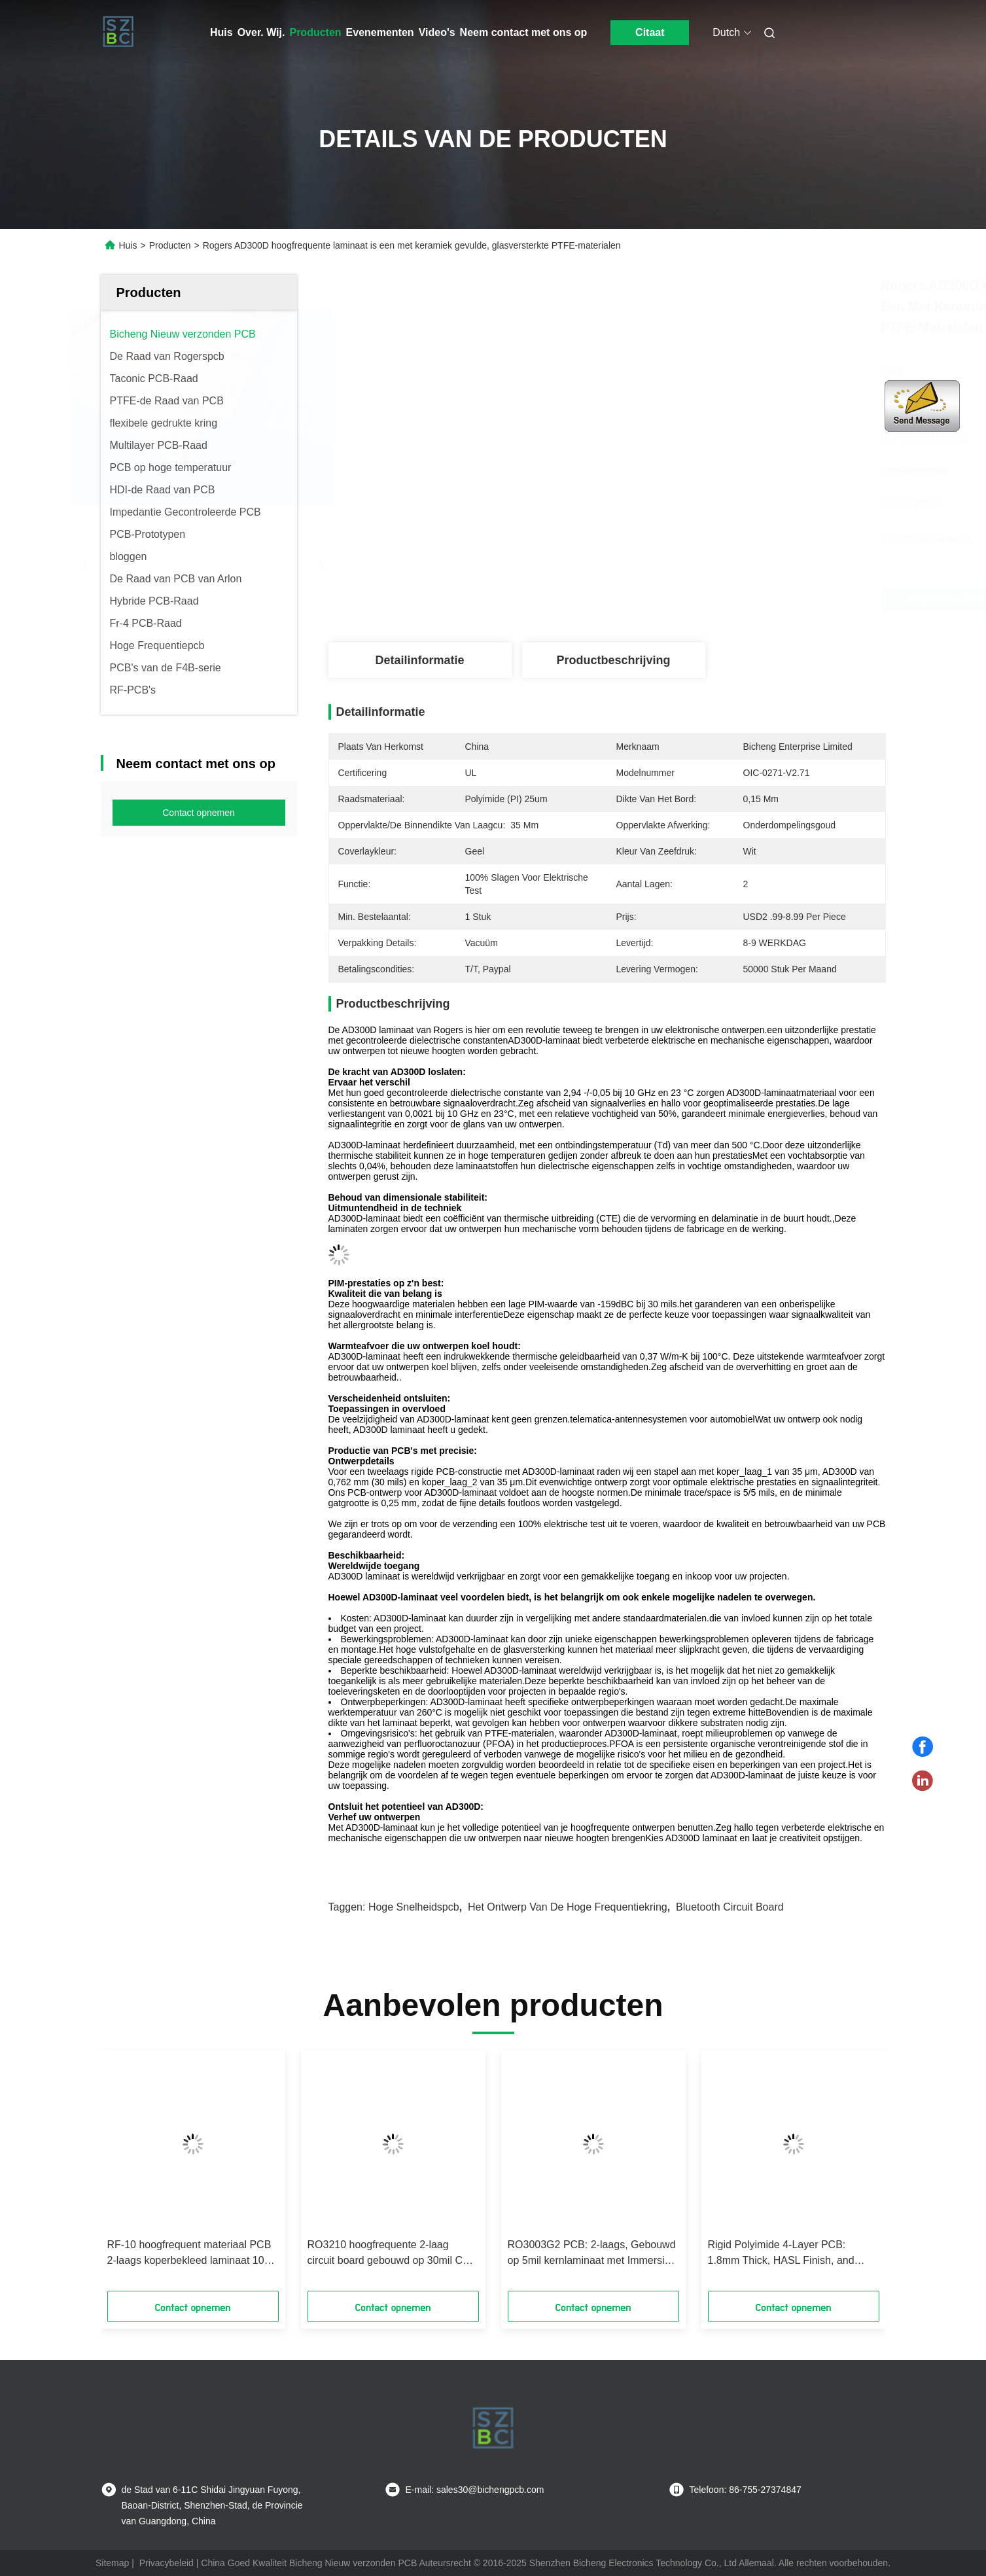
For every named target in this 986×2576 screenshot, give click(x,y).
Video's (437, 32)
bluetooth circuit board (730, 1907)
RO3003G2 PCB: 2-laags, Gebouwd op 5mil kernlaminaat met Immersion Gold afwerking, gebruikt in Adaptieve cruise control (592, 2253)
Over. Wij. (261, 32)
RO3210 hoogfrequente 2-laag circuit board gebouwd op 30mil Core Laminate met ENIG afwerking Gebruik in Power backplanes (393, 2253)
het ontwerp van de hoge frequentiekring (567, 1907)
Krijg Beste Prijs (689, 599)
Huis (221, 32)
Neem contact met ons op (524, 32)
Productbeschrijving (613, 660)
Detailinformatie (419, 660)
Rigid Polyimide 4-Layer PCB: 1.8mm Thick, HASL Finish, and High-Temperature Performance (781, 2253)
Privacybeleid (166, 2563)
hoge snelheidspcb (413, 1907)
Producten (315, 32)
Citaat (649, 32)
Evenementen (380, 32)
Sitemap (112, 2563)
